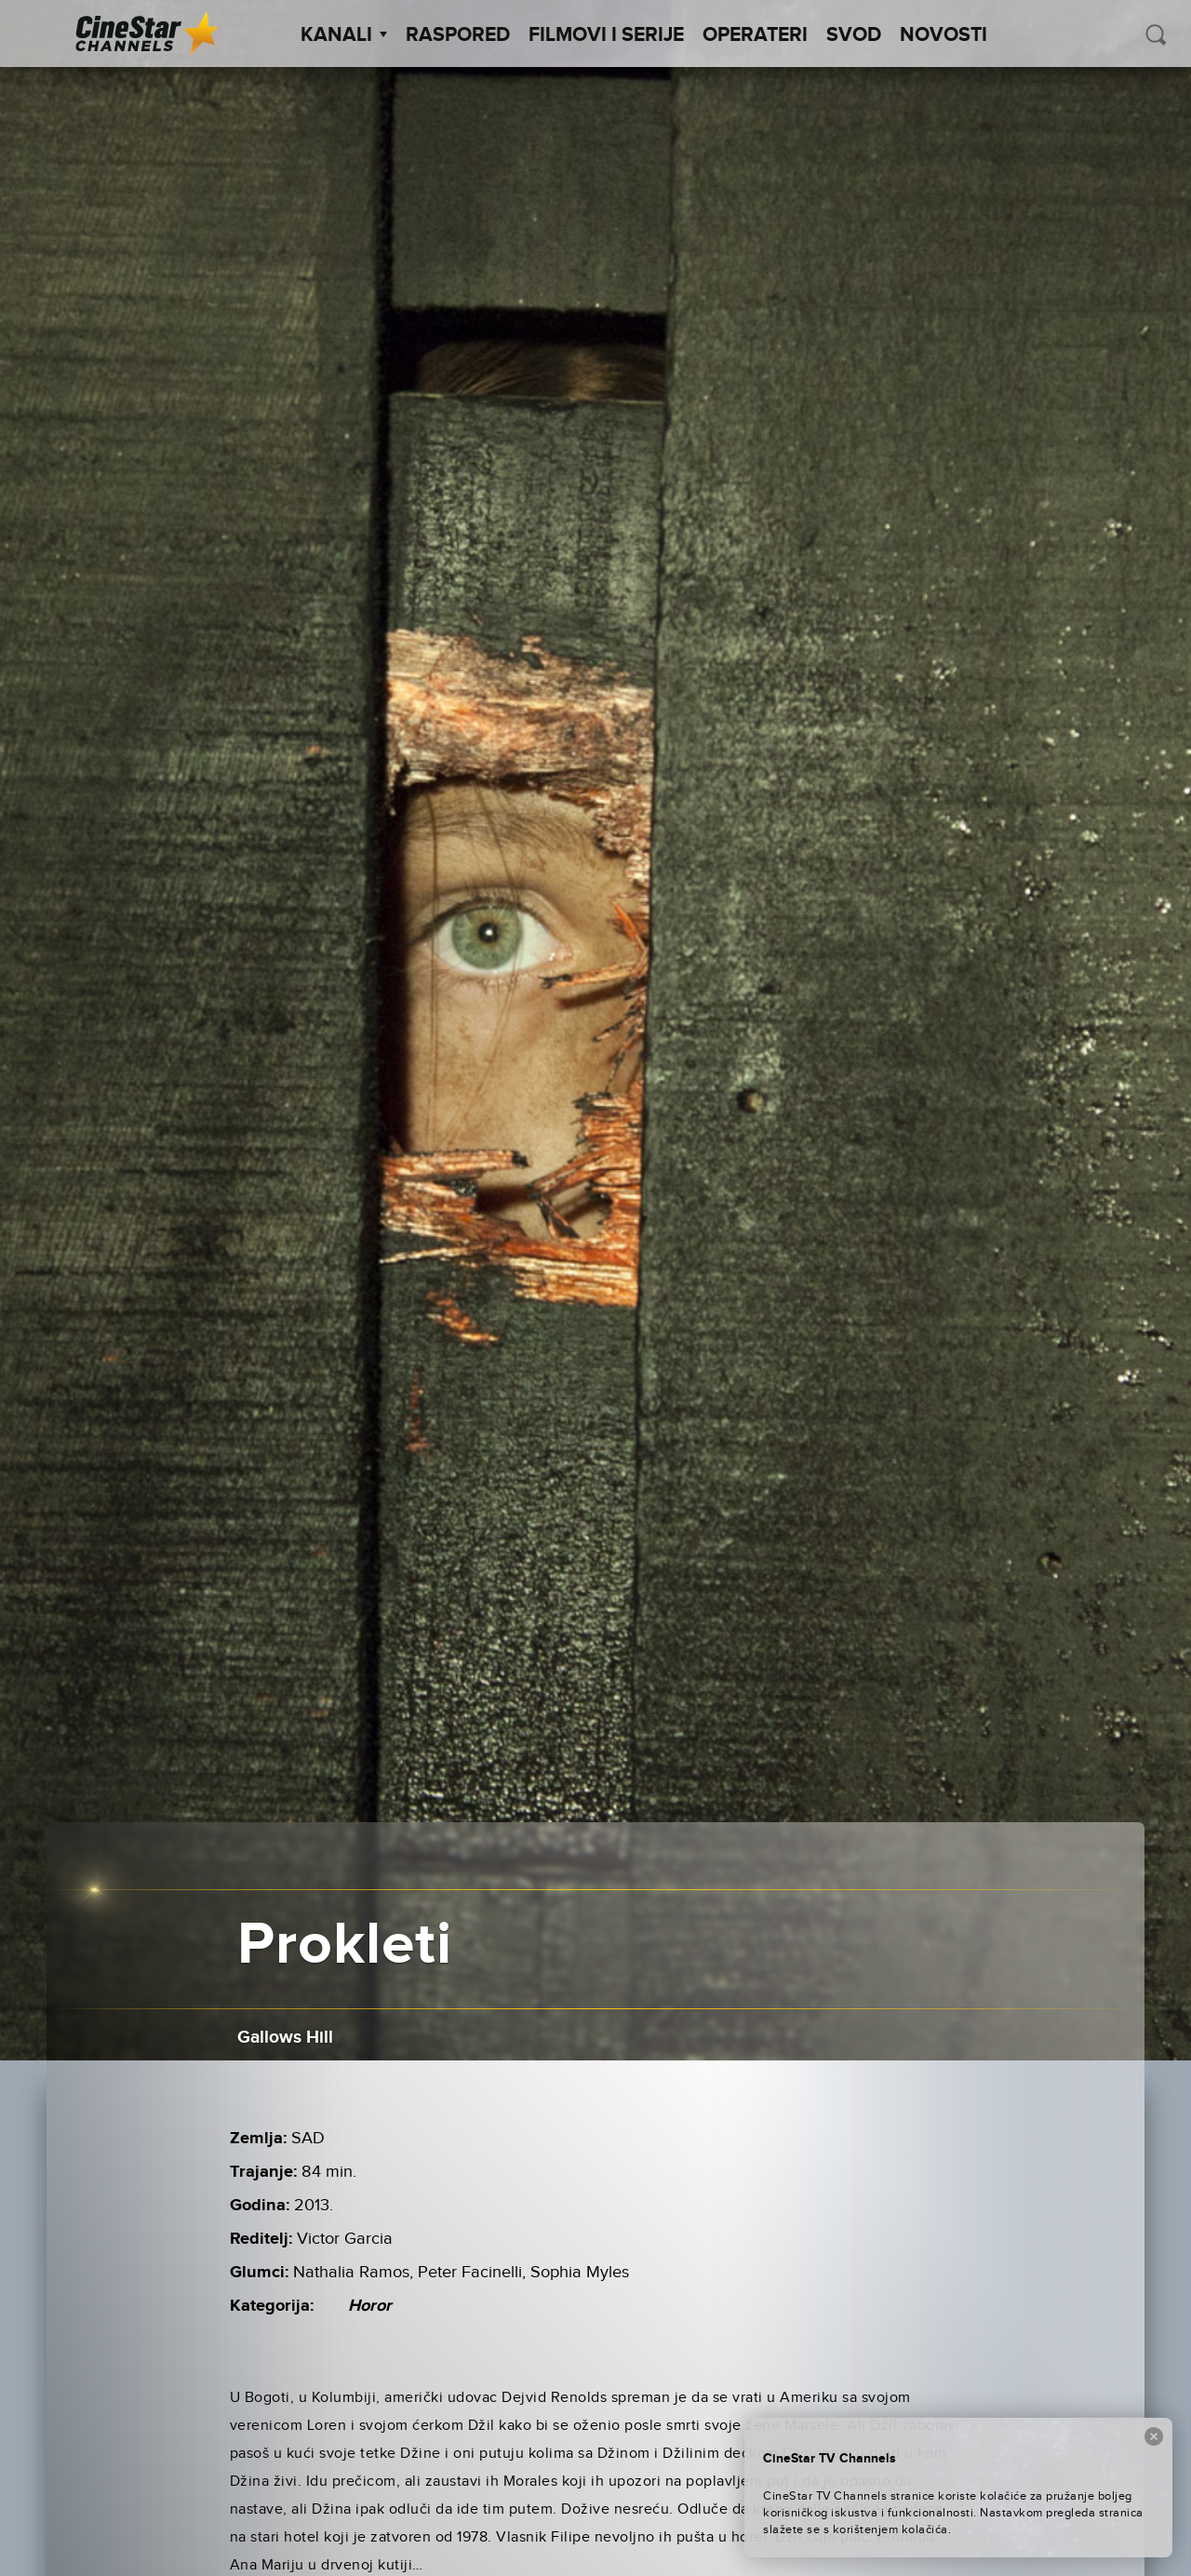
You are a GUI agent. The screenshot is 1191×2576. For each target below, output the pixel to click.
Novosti (943, 35)
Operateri (755, 35)
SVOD (853, 35)
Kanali (344, 35)
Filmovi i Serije (606, 35)
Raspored (458, 35)
